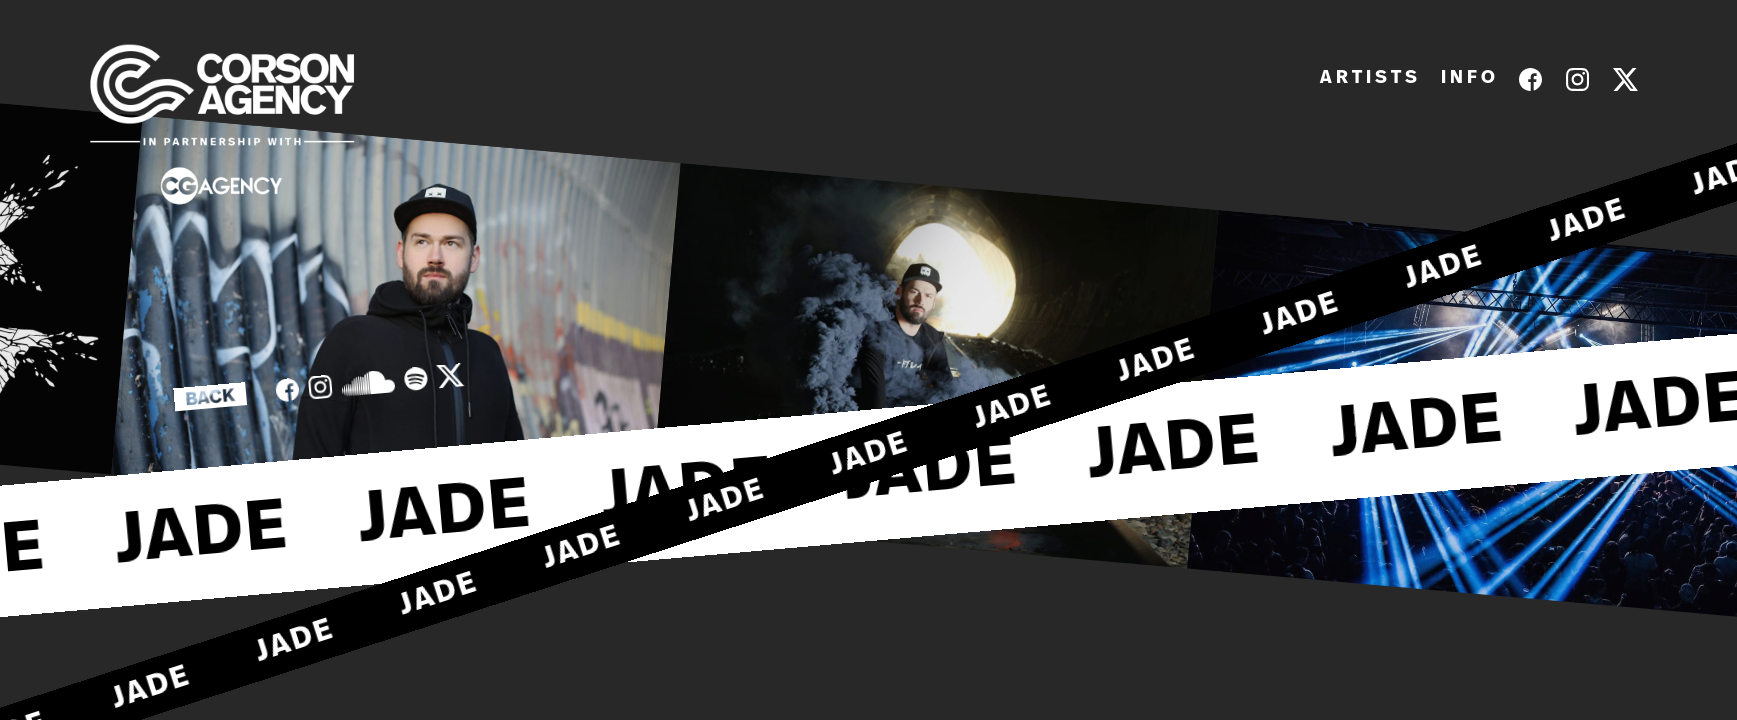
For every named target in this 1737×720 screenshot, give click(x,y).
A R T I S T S (1368, 78)
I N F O (1468, 78)
